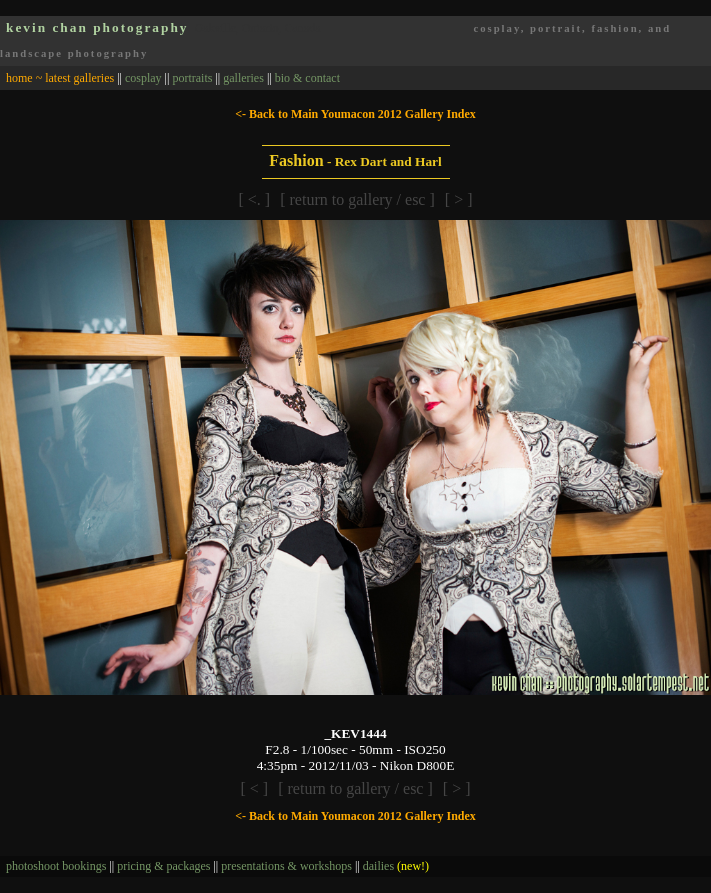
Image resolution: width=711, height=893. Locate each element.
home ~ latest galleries (60, 78)
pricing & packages (163, 866)
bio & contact (307, 78)
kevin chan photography (97, 27)
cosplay (143, 78)
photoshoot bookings (56, 866)
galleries (243, 78)
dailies (396, 866)
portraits (192, 78)
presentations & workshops (286, 866)
